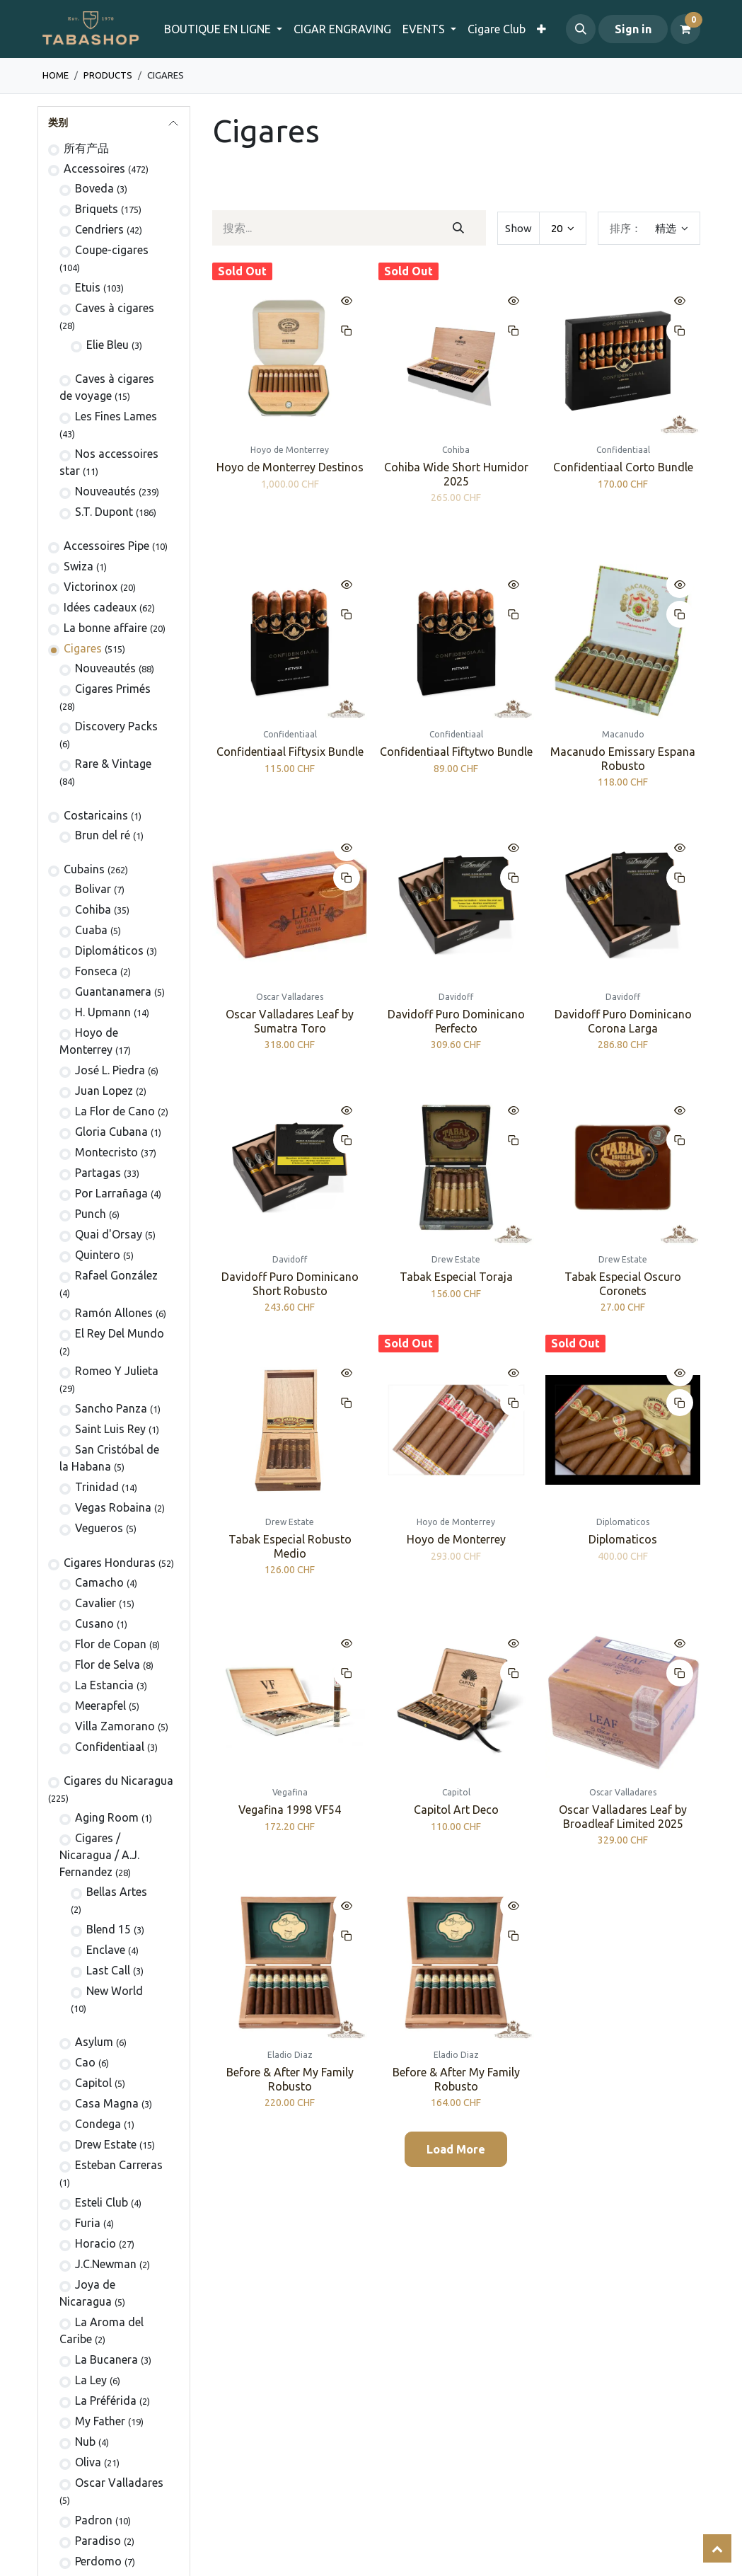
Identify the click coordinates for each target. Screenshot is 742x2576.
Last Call (108, 1970)
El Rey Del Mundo (119, 1333)
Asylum (94, 2041)
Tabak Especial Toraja (455, 1276)
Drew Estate (106, 2144)
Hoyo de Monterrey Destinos (289, 467)
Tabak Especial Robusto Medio (289, 1547)
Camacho (99, 1582)
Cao (85, 2062)
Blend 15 (108, 1929)
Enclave (105, 1949)
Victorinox (90, 586)
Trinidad (97, 1486)
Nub (85, 2441)
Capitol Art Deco (455, 1810)
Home (55, 75)
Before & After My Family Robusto (289, 2079)
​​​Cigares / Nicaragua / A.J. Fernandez (99, 1855)
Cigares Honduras (110, 1562)
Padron (93, 2520)
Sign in (633, 29)
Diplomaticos (622, 1540)
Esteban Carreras (119, 2164)
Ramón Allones (114, 1312)
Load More (456, 2149)
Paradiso (98, 2540)
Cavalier (95, 1603)
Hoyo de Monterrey (455, 1540)
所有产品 (86, 148)
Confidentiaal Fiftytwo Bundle (455, 751)
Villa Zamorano (115, 1726)
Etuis (87, 287)
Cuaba (91, 930)
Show (518, 228)
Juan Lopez (104, 1090)
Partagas (98, 1172)
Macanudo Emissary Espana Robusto (622, 758)
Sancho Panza (111, 1408)
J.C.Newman (106, 2264)
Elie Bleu (107, 344)
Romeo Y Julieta (116, 1370)
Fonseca (96, 971)
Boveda (94, 188)
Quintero (97, 1254)
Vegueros (99, 1528)
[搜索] (458, 228)
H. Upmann (103, 1012)
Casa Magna (107, 2103)
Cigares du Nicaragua (118, 1780)
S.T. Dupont (104, 511)
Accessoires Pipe (106, 545)
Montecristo (106, 1152)
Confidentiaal (109, 1746)
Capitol (93, 2082)
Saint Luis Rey (110, 1428)
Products (107, 75)
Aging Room (107, 1817)
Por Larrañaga (111, 1193)
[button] (581, 29)
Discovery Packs (116, 726)
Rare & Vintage (113, 763)
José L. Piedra (110, 1070)
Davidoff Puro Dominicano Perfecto (455, 1021)
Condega (98, 2123)
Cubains (84, 869)
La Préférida (106, 2400)
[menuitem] (342, 29)
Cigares (83, 648)
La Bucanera (106, 2359)
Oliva (88, 2462)
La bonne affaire (105, 627)
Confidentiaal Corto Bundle (622, 467)
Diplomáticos (109, 950)
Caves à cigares (114, 307)
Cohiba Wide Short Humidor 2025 (455, 474)
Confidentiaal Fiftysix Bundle (289, 751)
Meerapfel (100, 1705)
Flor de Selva (107, 1664)
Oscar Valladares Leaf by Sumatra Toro (290, 1021)
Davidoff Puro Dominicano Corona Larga (622, 1021)
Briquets (96, 208)
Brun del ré (102, 835)
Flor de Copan (110, 1644)
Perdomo (98, 2561)
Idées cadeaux (100, 607)
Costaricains (96, 815)
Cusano (94, 1623)
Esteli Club (101, 2202)
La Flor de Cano (115, 1111)
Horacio (95, 2243)
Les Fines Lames (116, 416)
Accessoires (94, 168)
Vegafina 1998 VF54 (289, 1810)
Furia (87, 2222)
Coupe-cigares (112, 249)
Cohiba (93, 909)
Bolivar (93, 888)
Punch (90, 1213)
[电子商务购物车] (685, 29)
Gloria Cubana (111, 1131)
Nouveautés (105, 491)
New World (114, 1990)
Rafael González (116, 1275)
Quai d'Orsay (108, 1234)
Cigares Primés (113, 688)
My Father (100, 2421)
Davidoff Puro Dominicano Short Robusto (289, 1283)
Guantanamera (113, 991)
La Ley (91, 2380)
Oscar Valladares (119, 2482)
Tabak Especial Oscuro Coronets (622, 1283)
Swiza (78, 566)
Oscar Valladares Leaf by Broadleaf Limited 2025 (622, 1817)
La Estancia (104, 1685)
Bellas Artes (116, 1891)
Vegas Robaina (113, 1507)
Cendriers (99, 229)
